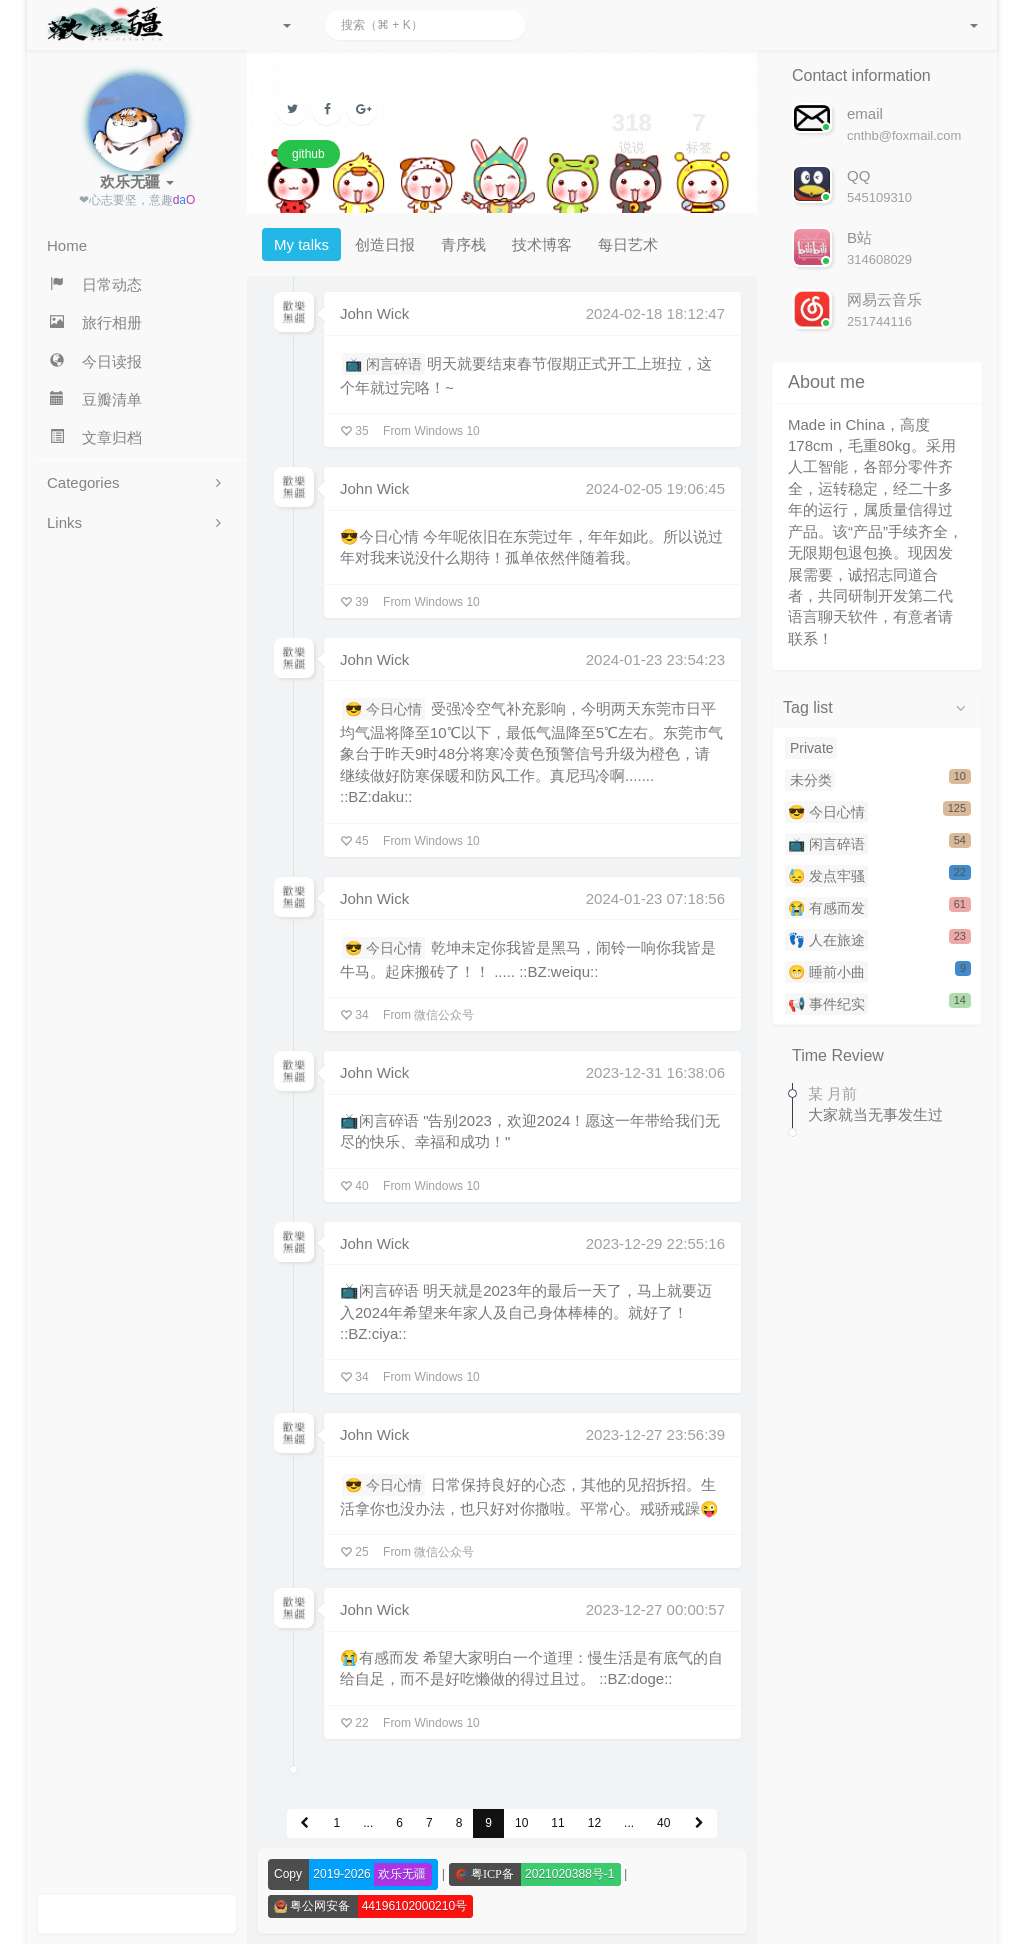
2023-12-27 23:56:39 (655, 1434)
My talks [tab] (301, 244)
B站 (859, 237)
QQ (858, 175)
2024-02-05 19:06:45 (655, 488)
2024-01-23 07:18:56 (655, 898)
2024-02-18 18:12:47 (655, 313)
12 (594, 1823)
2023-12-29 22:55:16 (655, 1243)
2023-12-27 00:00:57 (655, 1609)
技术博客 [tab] (542, 244)
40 (663, 1823)
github (308, 154)
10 (521, 1823)
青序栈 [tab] (463, 244)
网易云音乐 (884, 299)
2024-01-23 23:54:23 (655, 659)
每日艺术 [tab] (628, 244)
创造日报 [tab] (385, 244)
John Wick (374, 313)
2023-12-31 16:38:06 (655, 1072)
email (865, 113)
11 (557, 1823)
